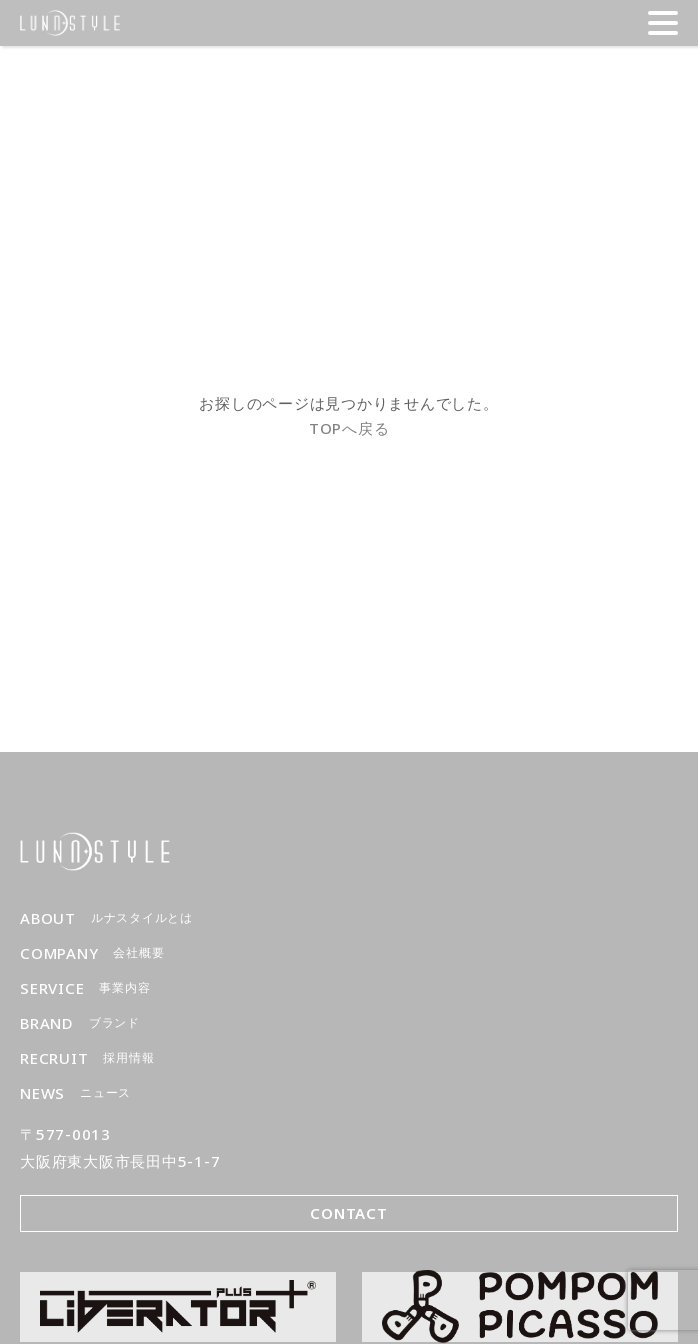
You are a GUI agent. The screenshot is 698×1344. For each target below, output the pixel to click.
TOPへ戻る (349, 428)
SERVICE (85, 988)
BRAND (80, 1023)
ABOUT (106, 918)
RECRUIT (87, 1058)
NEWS (75, 1093)
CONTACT (348, 1213)
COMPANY (92, 953)
